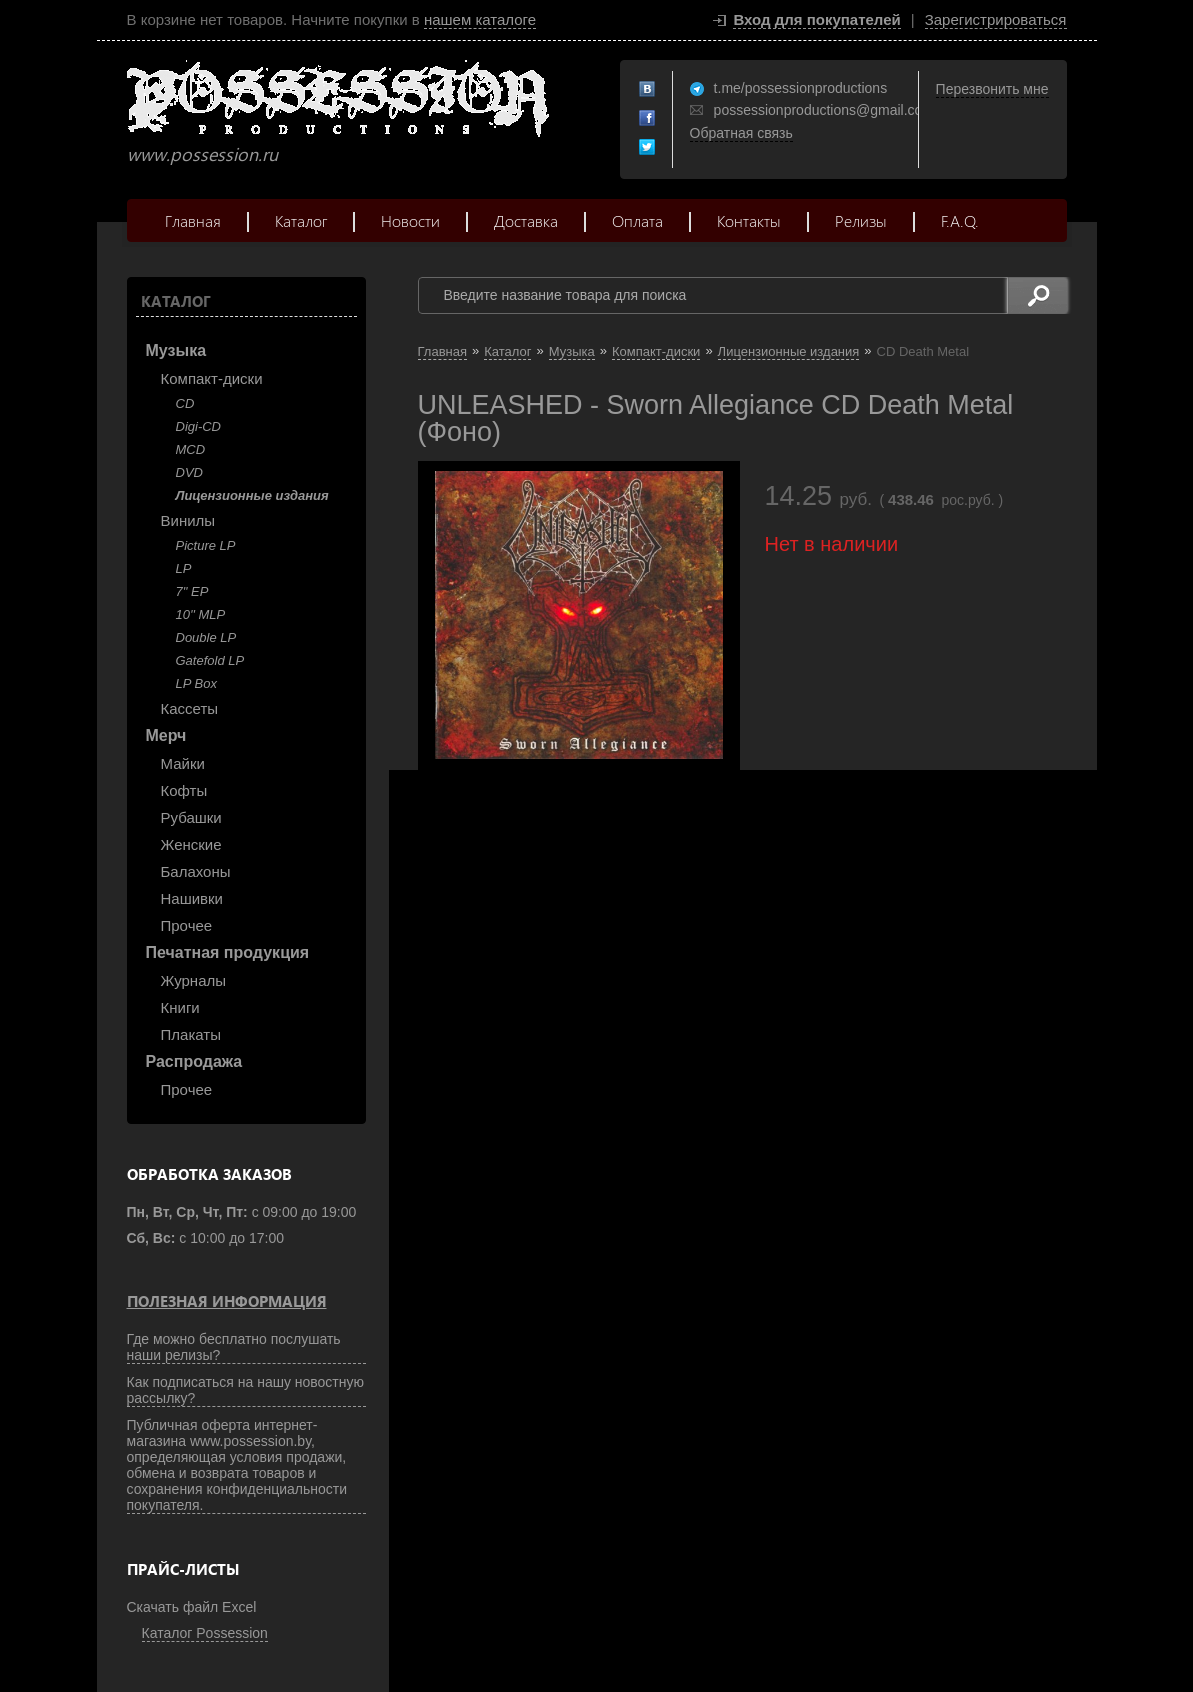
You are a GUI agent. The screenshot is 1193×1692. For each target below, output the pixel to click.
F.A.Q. (960, 220)
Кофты (184, 790)
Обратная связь (741, 133)
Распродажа (194, 1061)
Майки (183, 763)
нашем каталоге (480, 19)
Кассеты (190, 708)
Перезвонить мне (992, 89)
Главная (193, 220)
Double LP (206, 637)
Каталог (301, 220)
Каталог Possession (205, 1633)
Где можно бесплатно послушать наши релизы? (234, 1347)
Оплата (637, 220)
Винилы (188, 520)
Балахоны (196, 871)
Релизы (861, 220)
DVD (189, 472)
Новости (410, 220)
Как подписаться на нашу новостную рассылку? (246, 1390)
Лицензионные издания (252, 495)
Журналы (194, 980)
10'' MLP (201, 614)
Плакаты (191, 1034)
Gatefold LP (210, 660)
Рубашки (191, 817)
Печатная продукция (228, 952)
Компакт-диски (212, 378)
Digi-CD (199, 426)
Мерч (166, 735)
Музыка (176, 350)
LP (184, 568)
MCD (191, 449)
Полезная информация (227, 1301)
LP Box (196, 683)
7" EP (192, 591)
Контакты (749, 220)
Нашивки (192, 898)
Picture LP (206, 545)
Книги (180, 1007)
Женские (191, 844)
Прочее (187, 925)
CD (185, 403)
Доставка (526, 220)
